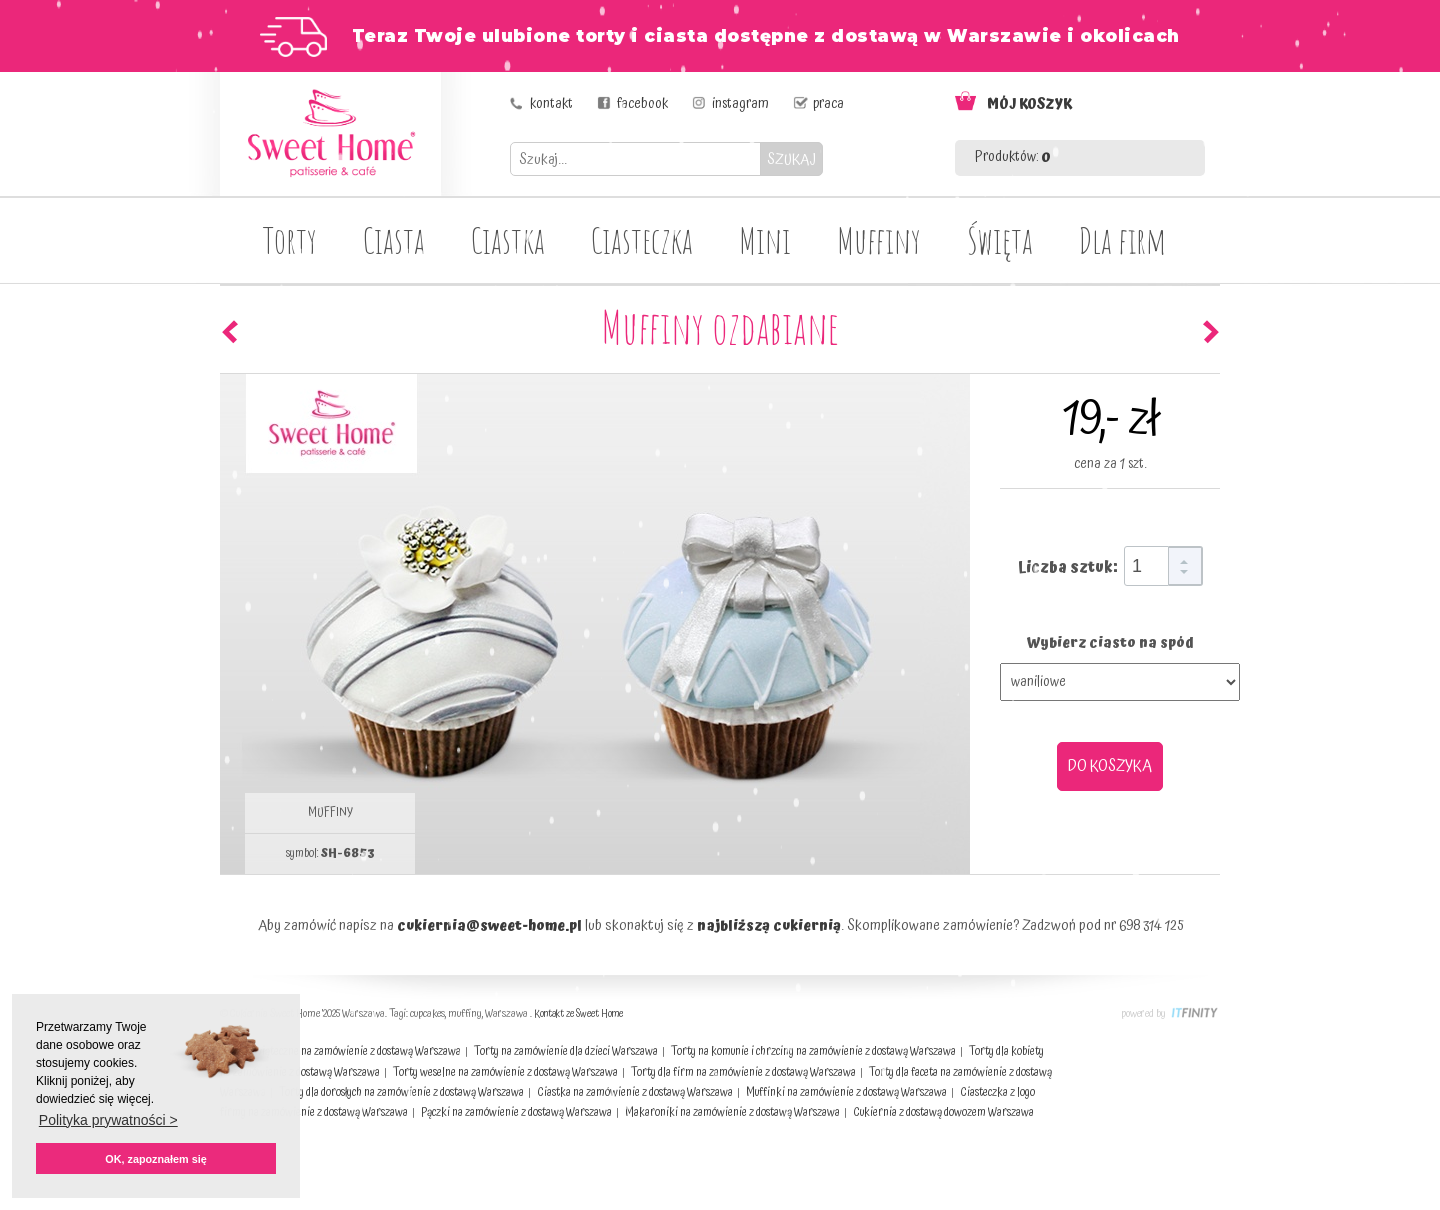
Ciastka (508, 240)
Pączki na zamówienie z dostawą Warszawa (516, 1112)
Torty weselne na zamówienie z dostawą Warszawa (505, 1072)
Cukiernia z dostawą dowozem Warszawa (943, 1112)
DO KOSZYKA (1110, 766)
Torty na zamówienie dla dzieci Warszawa (566, 1051)
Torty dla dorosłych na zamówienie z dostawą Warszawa (401, 1092)
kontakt (551, 104)
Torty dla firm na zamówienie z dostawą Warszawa (743, 1072)
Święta (1000, 240)
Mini (765, 240)
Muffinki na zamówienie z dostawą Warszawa (846, 1092)
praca (828, 104)
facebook (642, 104)
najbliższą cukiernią (769, 926)
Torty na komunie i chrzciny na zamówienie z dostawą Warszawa (813, 1051)
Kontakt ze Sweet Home (578, 1014)
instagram (740, 104)
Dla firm (1122, 240)
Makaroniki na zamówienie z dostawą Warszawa (732, 1112)
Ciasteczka (642, 240)
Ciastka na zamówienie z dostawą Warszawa (635, 1092)
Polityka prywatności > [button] (108, 1120)
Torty (290, 240)
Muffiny (879, 240)
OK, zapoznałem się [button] (155, 1159)
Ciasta (394, 240)
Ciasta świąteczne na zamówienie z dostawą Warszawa (340, 1051)
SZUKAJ (791, 159)
